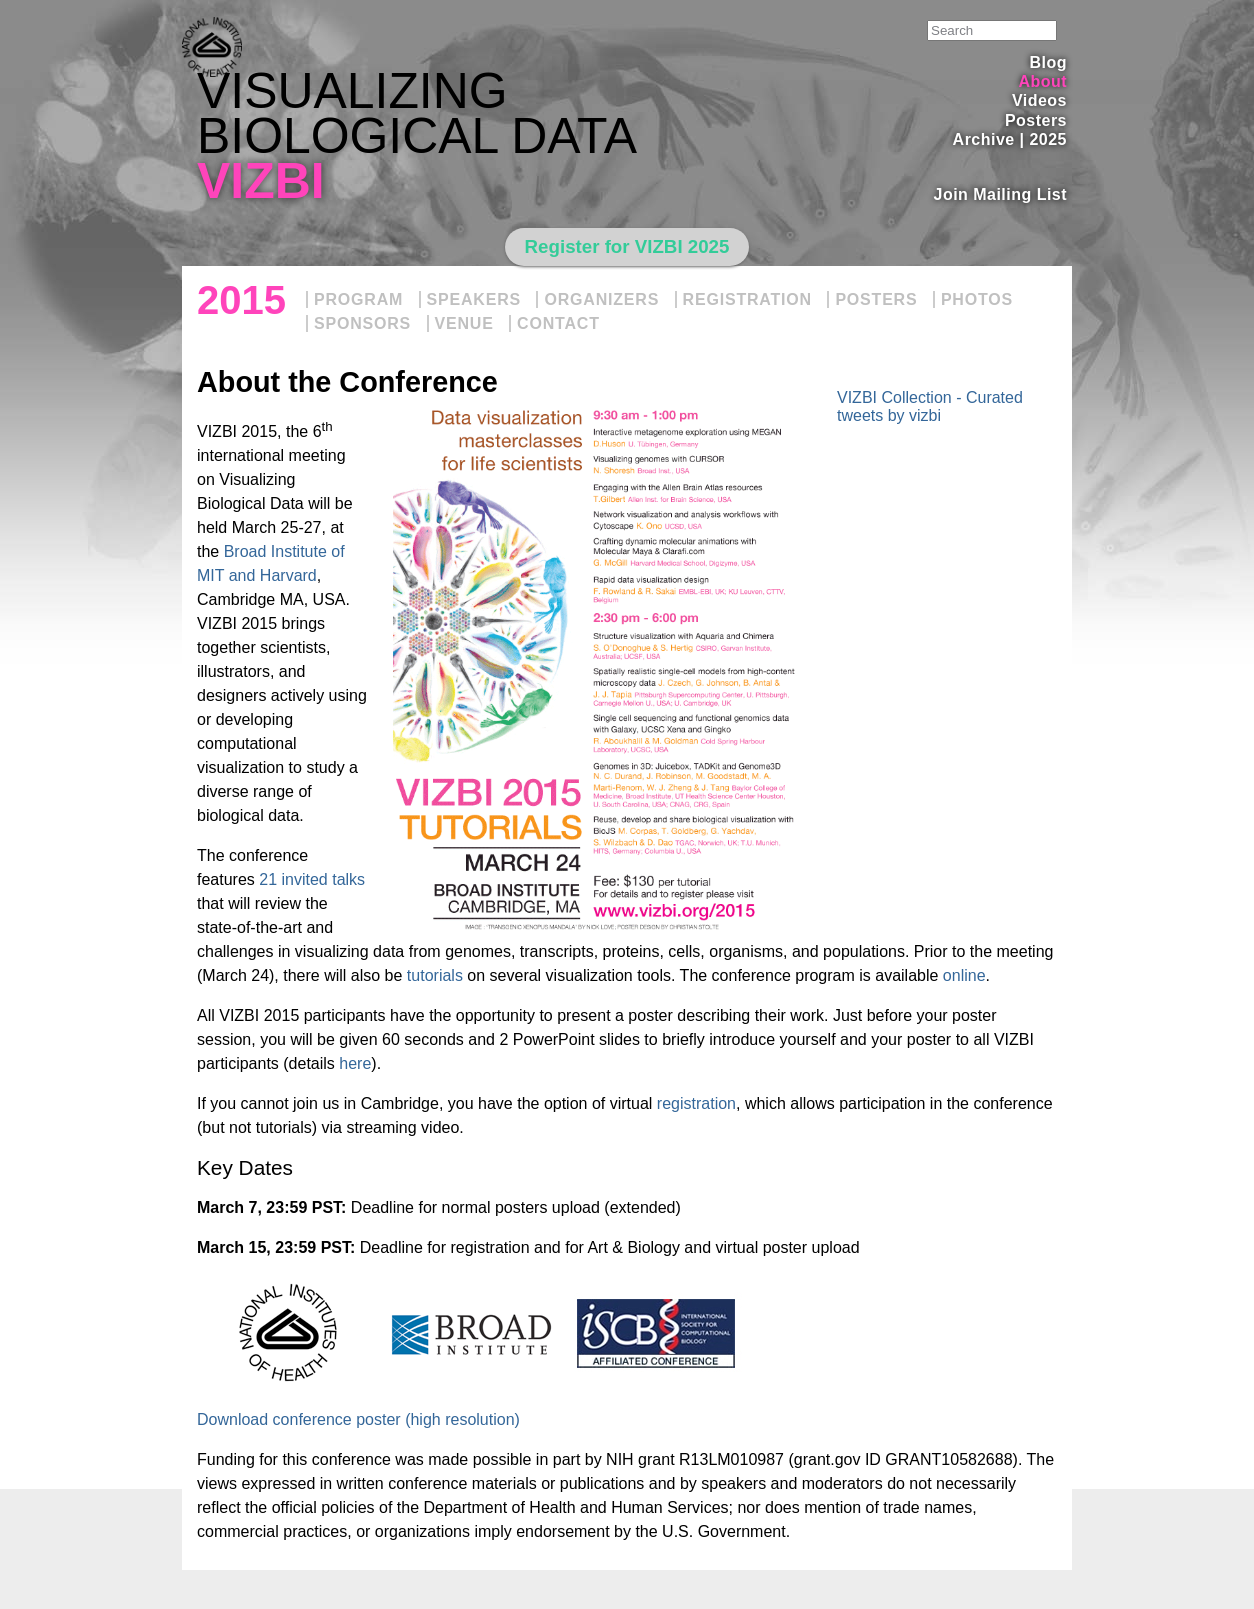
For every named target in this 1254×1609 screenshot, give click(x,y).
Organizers (601, 299)
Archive (984, 139)
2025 (1048, 139)
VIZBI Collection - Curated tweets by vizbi (930, 406)
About (1042, 81)
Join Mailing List (1001, 194)
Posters (1036, 120)
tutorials (435, 975)
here (355, 1063)
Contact (558, 323)
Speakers (474, 299)
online (964, 975)
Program (358, 299)
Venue (464, 323)
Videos (1039, 100)
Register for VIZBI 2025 (627, 246)
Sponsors (362, 323)
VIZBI (261, 181)
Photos (977, 299)
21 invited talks (312, 879)
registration (696, 1103)
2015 (241, 300)
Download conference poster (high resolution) (358, 1419)
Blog (1048, 62)
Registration (747, 299)
